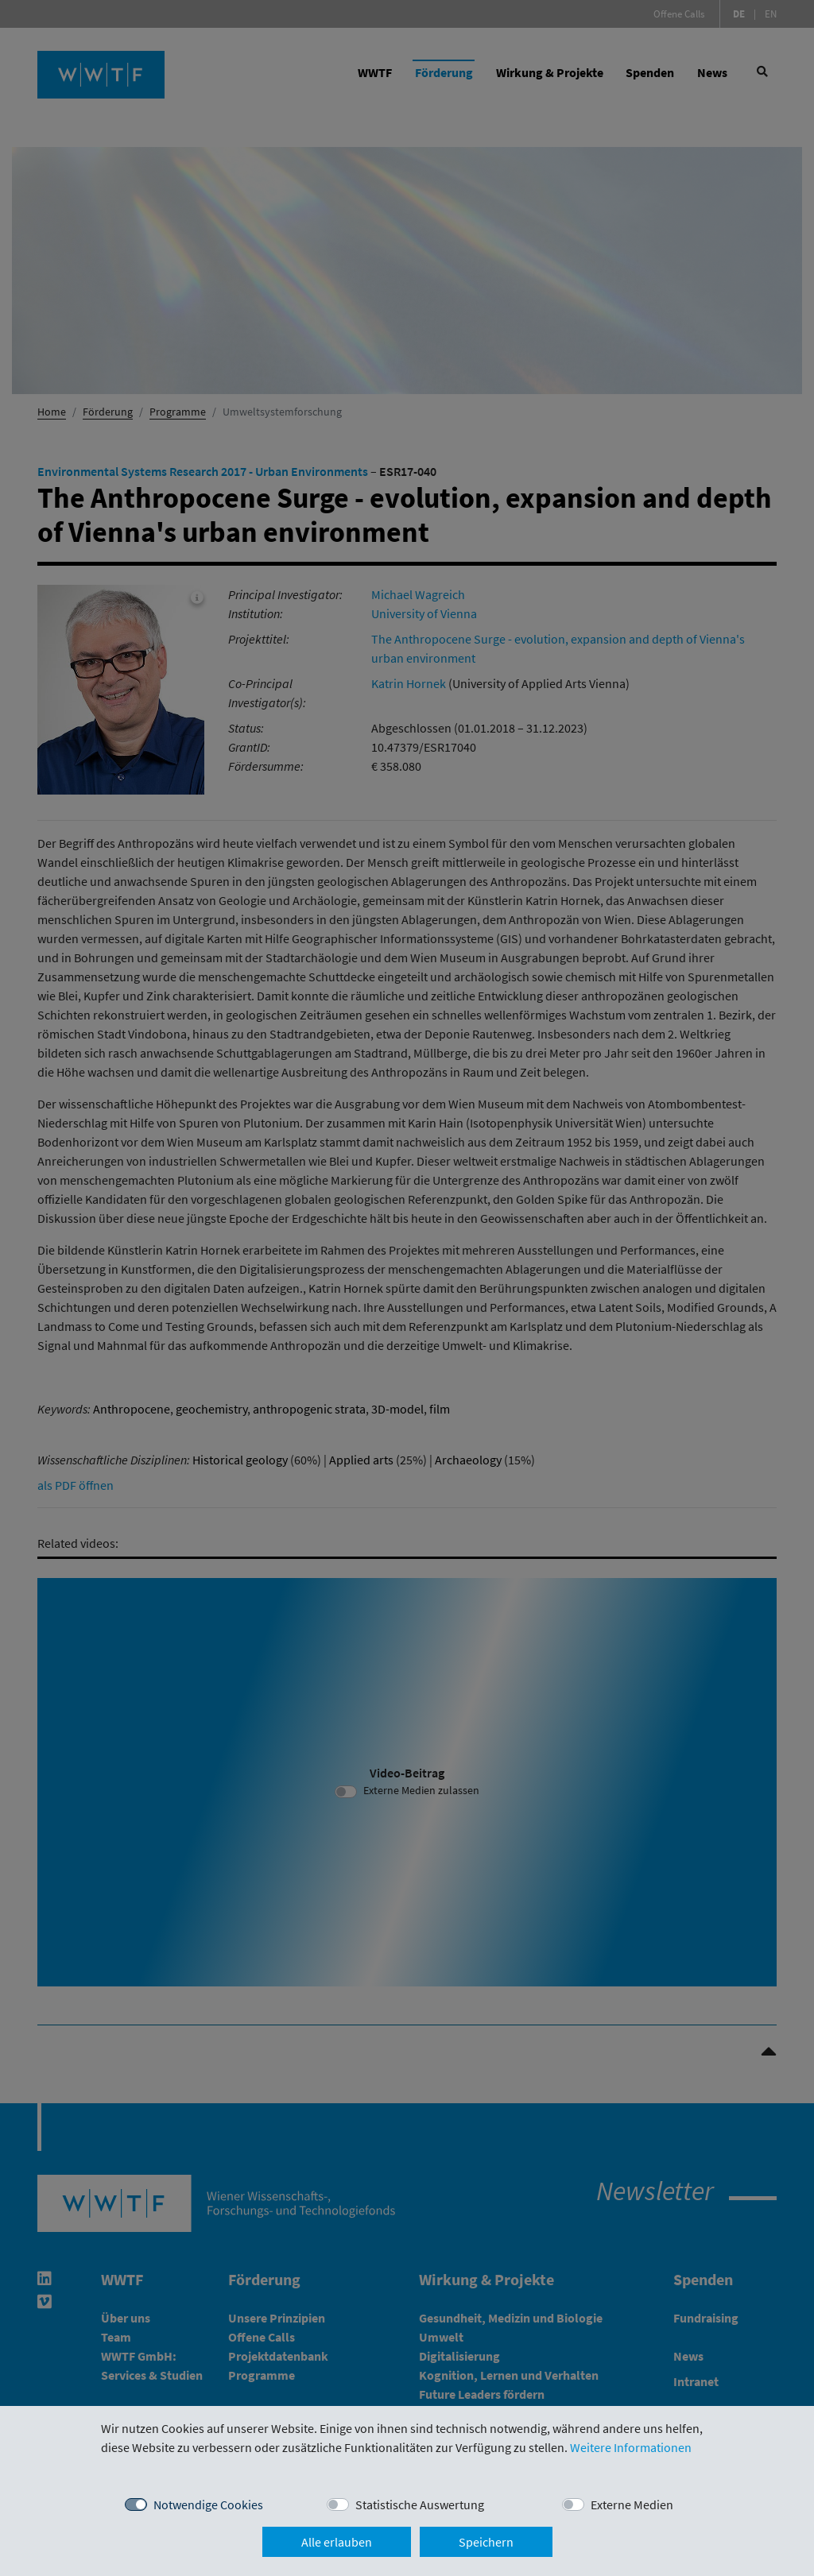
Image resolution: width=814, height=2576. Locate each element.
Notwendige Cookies (208, 2504)
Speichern (486, 2542)
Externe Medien (632, 2504)
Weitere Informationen (631, 2447)
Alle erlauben (336, 2542)
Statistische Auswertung (419, 2504)
